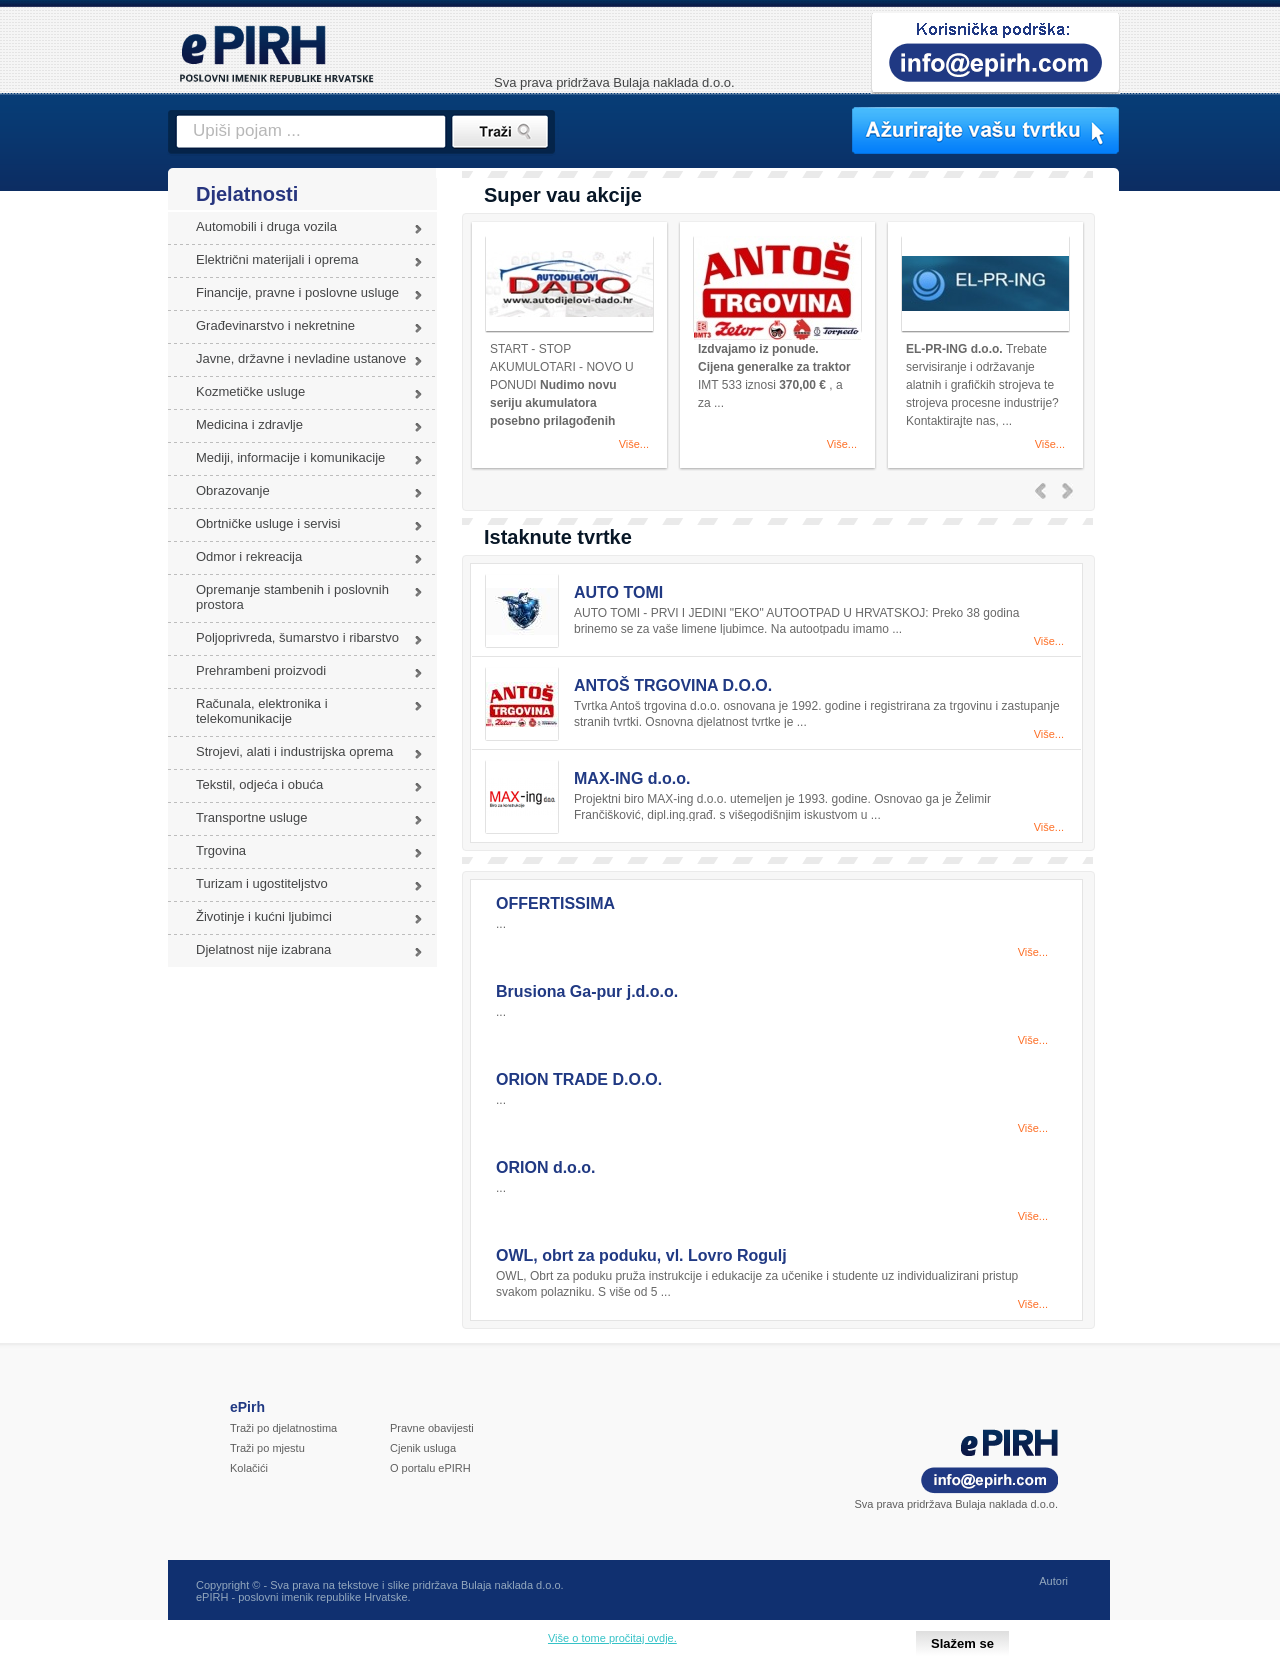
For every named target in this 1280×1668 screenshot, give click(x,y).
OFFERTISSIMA (555, 903)
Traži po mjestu (267, 1448)
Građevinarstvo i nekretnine (275, 325)
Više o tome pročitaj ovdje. (612, 1638)
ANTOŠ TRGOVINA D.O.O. (673, 685)
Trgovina (221, 850)
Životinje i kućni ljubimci (264, 916)
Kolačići (249, 1468)
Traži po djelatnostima (283, 1428)
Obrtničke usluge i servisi (268, 523)
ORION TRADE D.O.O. (579, 1079)
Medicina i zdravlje (249, 424)
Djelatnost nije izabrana (263, 949)
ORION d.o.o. (546, 1167)
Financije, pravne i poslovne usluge (297, 292)
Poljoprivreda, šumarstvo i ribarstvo (297, 637)
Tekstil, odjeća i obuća (259, 784)
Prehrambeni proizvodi (261, 670)
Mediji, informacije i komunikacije (290, 457)
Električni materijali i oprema (277, 259)
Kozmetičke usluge (250, 391)
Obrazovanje (233, 490)
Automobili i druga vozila (266, 226)
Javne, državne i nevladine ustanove (301, 358)
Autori (1053, 1581)
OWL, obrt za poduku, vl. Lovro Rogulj (641, 1255)
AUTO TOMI (618, 592)
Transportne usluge (252, 817)
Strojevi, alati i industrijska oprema (294, 751)
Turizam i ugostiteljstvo (262, 883)
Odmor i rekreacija (249, 556)
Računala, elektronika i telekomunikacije (262, 711)
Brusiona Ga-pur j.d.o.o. (587, 991)
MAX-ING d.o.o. (632, 778)
